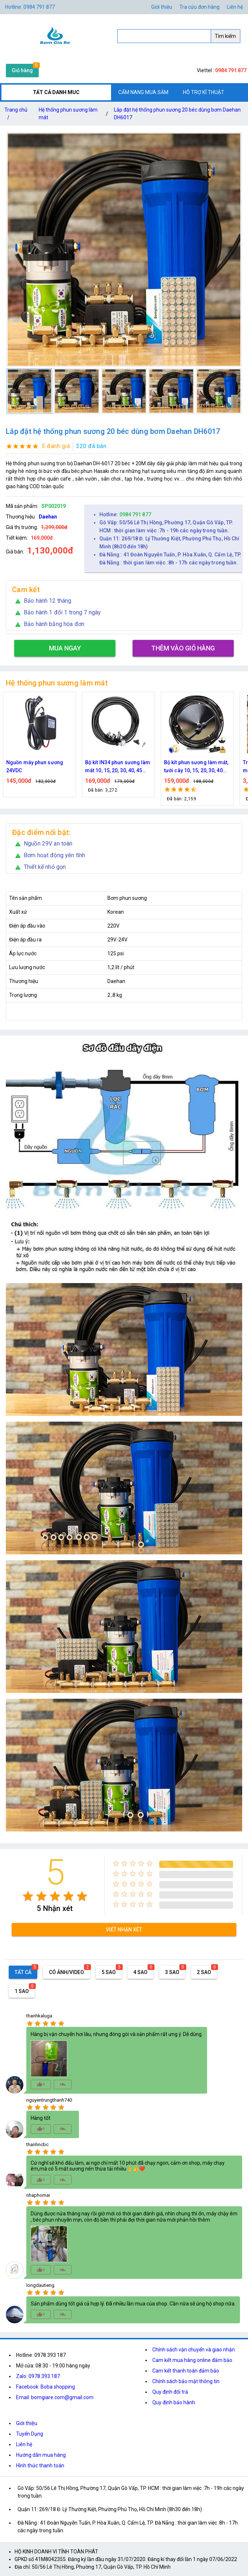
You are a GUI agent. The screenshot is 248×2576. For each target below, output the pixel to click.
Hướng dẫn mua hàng (41, 2455)
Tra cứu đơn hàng (199, 7)
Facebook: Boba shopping (45, 2387)
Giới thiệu (161, 7)
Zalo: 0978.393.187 (38, 2376)
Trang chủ (15, 115)
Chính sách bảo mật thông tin (186, 2381)
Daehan (48, 517)
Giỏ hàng (22, 70)
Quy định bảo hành (173, 2402)
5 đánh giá (56, 446)
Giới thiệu (26, 2423)
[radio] (28, 1896)
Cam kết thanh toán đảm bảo (185, 2371)
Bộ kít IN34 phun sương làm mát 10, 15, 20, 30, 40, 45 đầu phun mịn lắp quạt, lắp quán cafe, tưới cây (117, 766)
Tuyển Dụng (29, 2434)
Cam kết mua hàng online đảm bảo (192, 2360)
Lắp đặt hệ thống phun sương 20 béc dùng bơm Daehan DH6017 (177, 113)
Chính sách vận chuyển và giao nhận (193, 2349)
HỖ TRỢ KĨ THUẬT (203, 92)
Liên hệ (235, 7)
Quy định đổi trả (170, 2392)
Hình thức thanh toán (40, 2465)
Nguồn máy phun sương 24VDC (34, 766)
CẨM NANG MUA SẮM (143, 92)
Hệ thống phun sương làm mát (68, 113)
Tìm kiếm (225, 36)
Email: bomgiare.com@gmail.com (55, 2397)
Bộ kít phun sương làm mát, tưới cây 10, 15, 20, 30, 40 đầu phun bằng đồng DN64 (196, 766)
